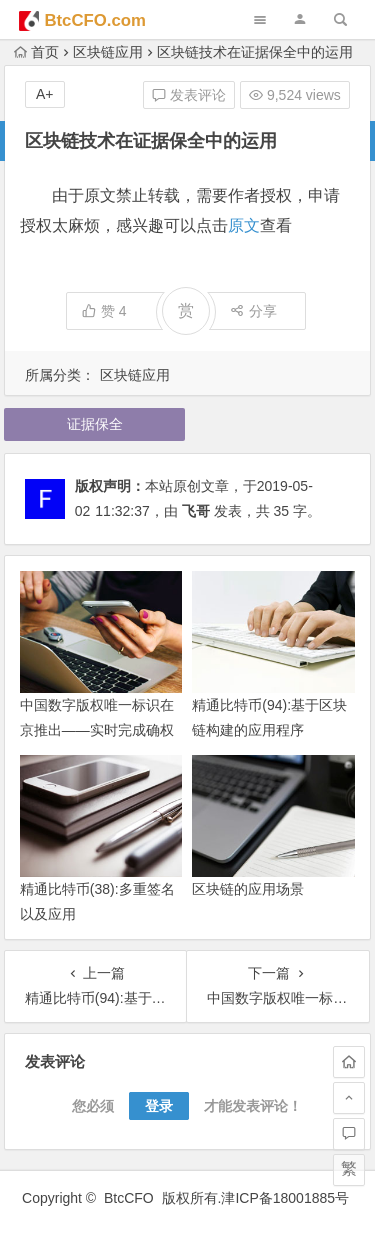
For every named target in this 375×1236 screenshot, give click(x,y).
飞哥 (196, 511)
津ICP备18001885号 (287, 1198)
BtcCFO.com (95, 20)
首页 (36, 52)
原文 (244, 225)
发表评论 (189, 95)
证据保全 (95, 424)
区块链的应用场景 (248, 889)
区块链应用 (108, 52)
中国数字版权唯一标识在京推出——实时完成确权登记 (97, 730)
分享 (253, 311)
